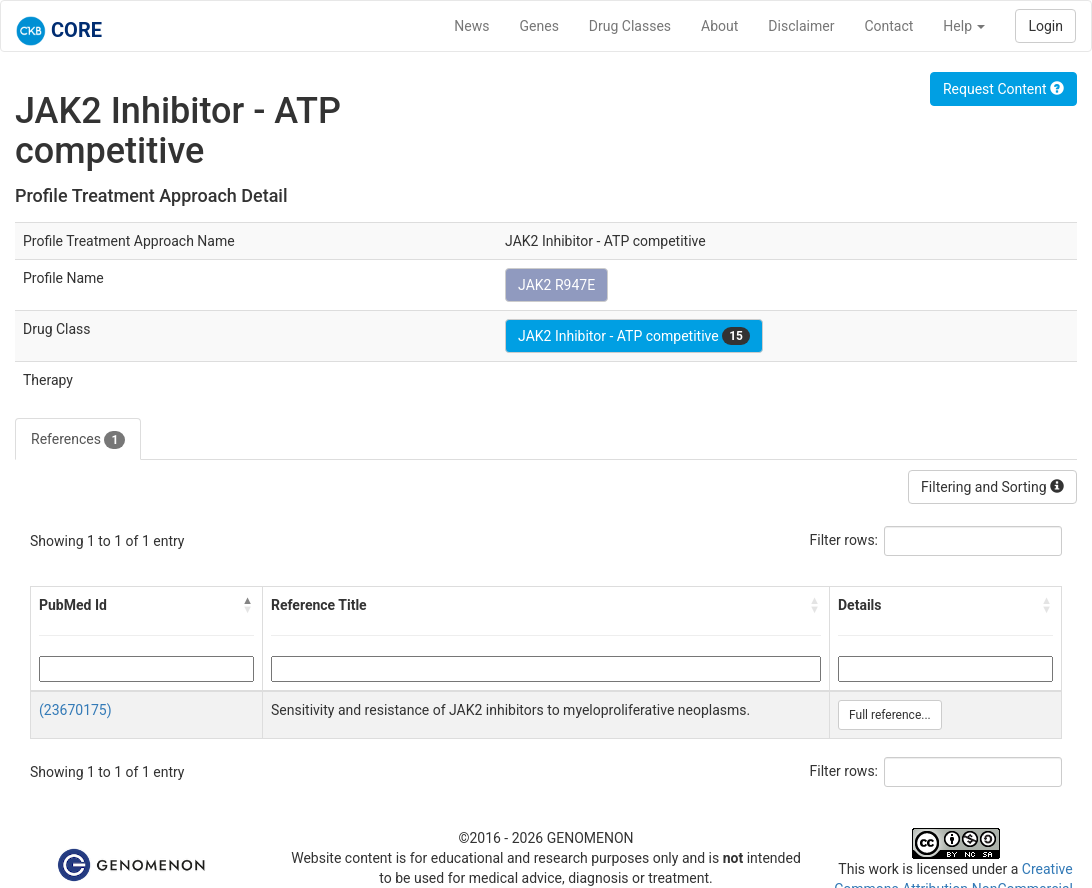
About (719, 26)
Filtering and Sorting (992, 487)
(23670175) (75, 710)
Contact (888, 26)
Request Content (1003, 89)
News (471, 26)
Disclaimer (801, 26)
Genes (539, 26)
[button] (248, 605)
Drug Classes (630, 26)
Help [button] (964, 26)
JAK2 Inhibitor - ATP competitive (634, 336)
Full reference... (890, 715)
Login (1045, 26)
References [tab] (78, 440)
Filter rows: (844, 540)
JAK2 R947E (556, 285)
